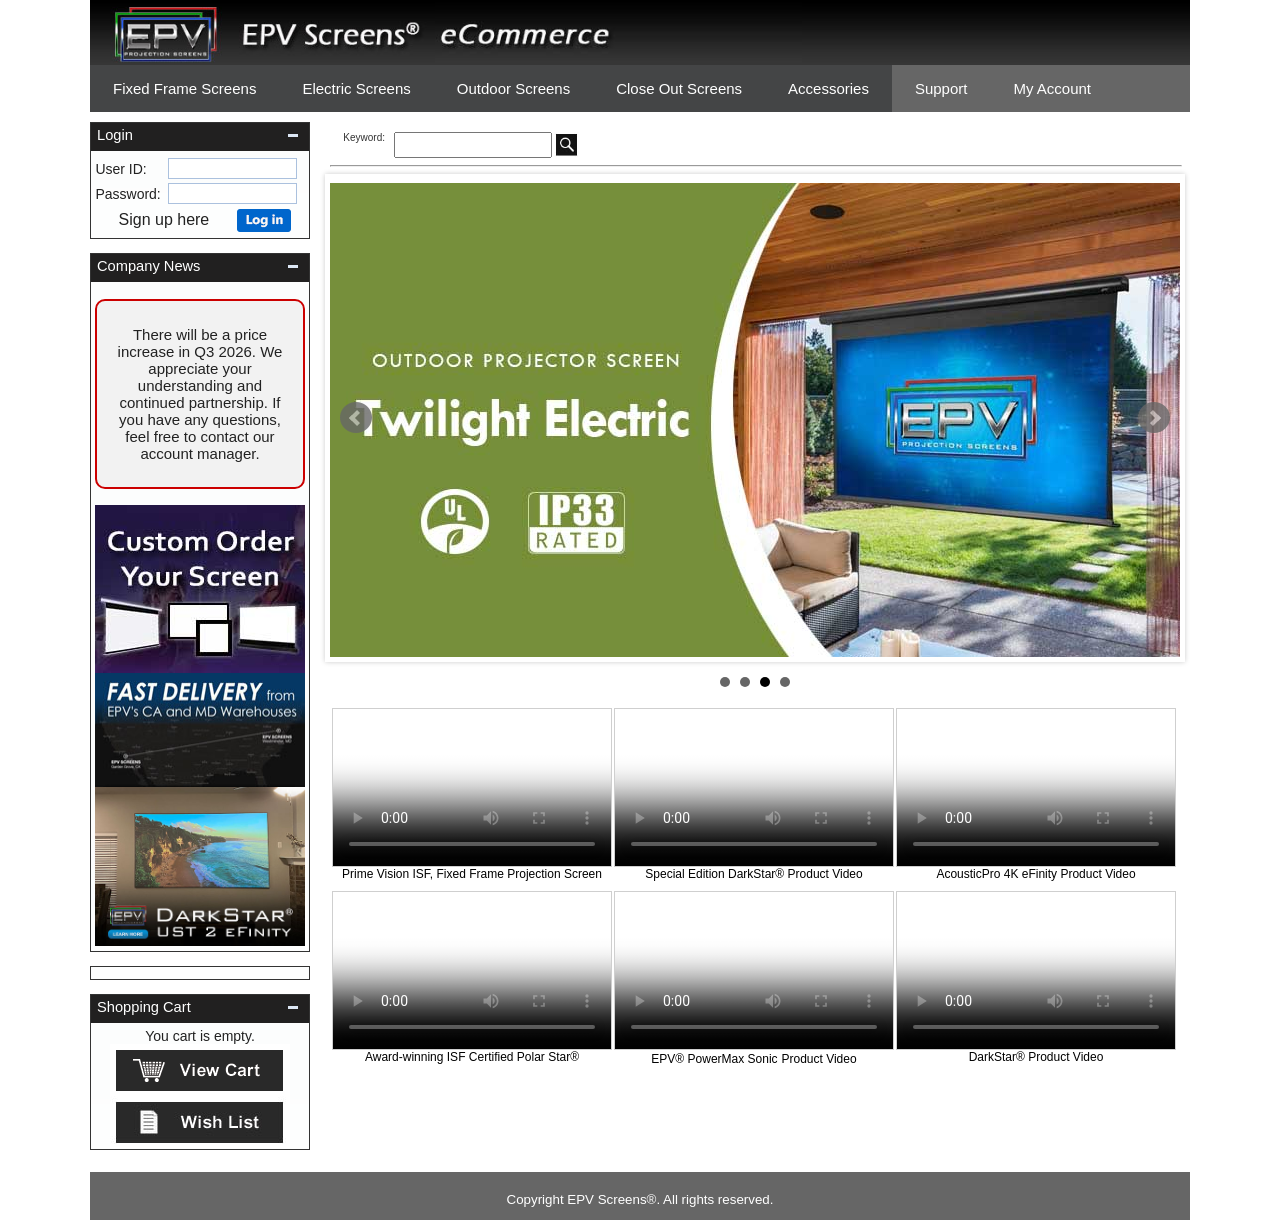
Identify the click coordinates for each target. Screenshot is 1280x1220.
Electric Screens (356, 88)
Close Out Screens (679, 88)
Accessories (828, 88)
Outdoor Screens (513, 88)
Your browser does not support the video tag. (472, 787)
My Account (1052, 88)
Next (1154, 418)
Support (941, 88)
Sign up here (171, 219)
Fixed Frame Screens (184, 88)
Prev (356, 418)
